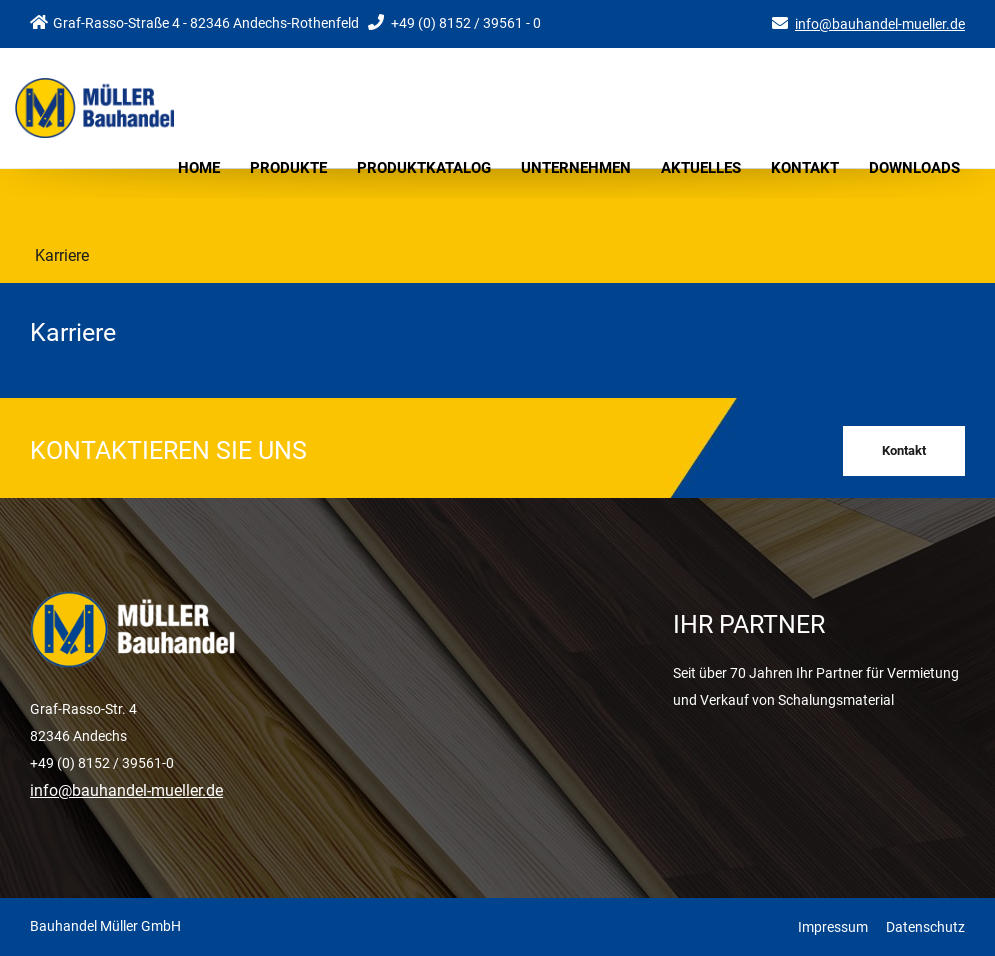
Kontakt (805, 168)
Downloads (914, 168)
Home (199, 168)
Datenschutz (925, 927)
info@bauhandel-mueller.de (880, 24)
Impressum (833, 927)
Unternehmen (576, 168)
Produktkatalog (424, 168)
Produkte (288, 168)
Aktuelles (701, 168)
